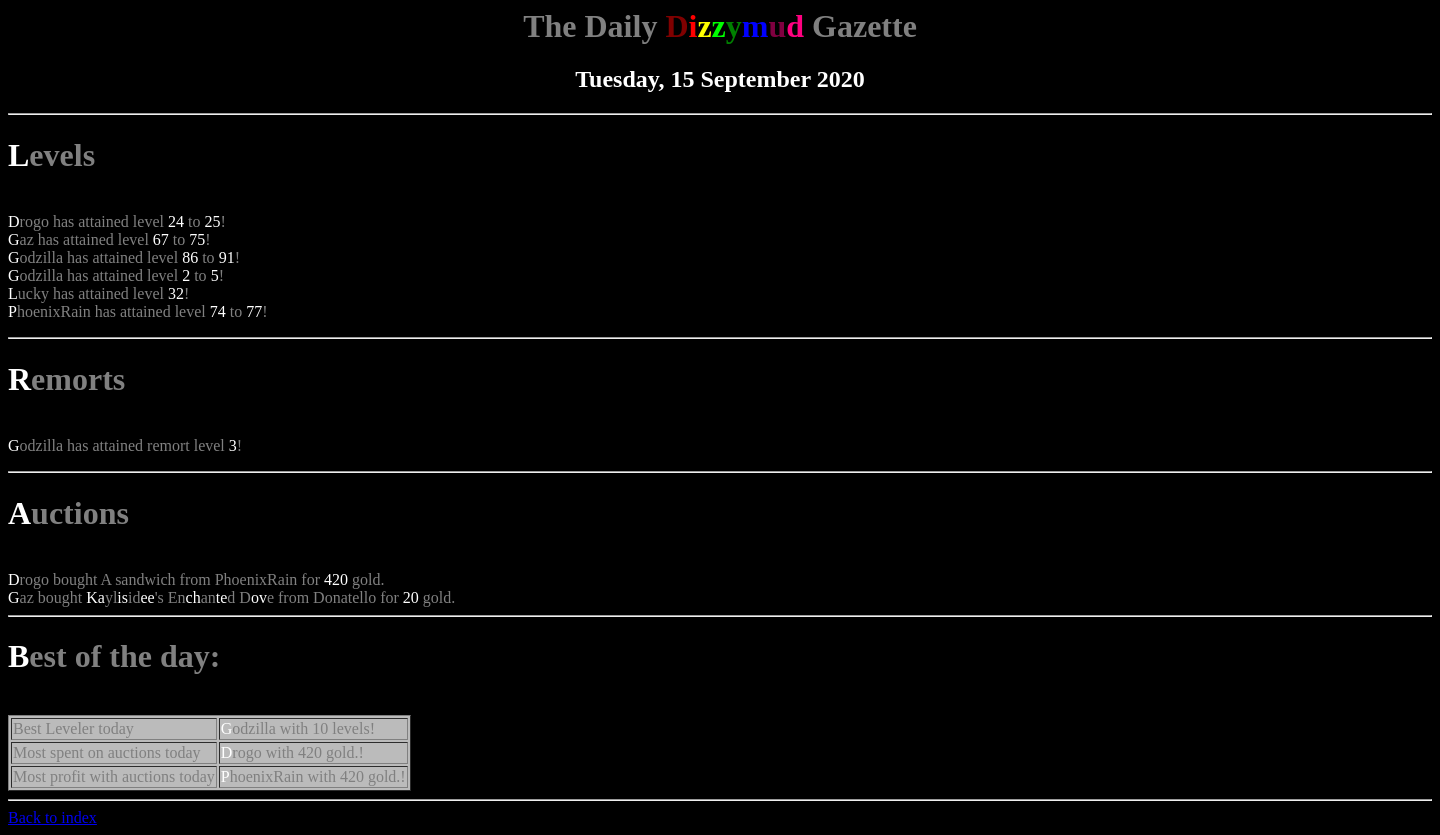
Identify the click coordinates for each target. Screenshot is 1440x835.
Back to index (52, 817)
